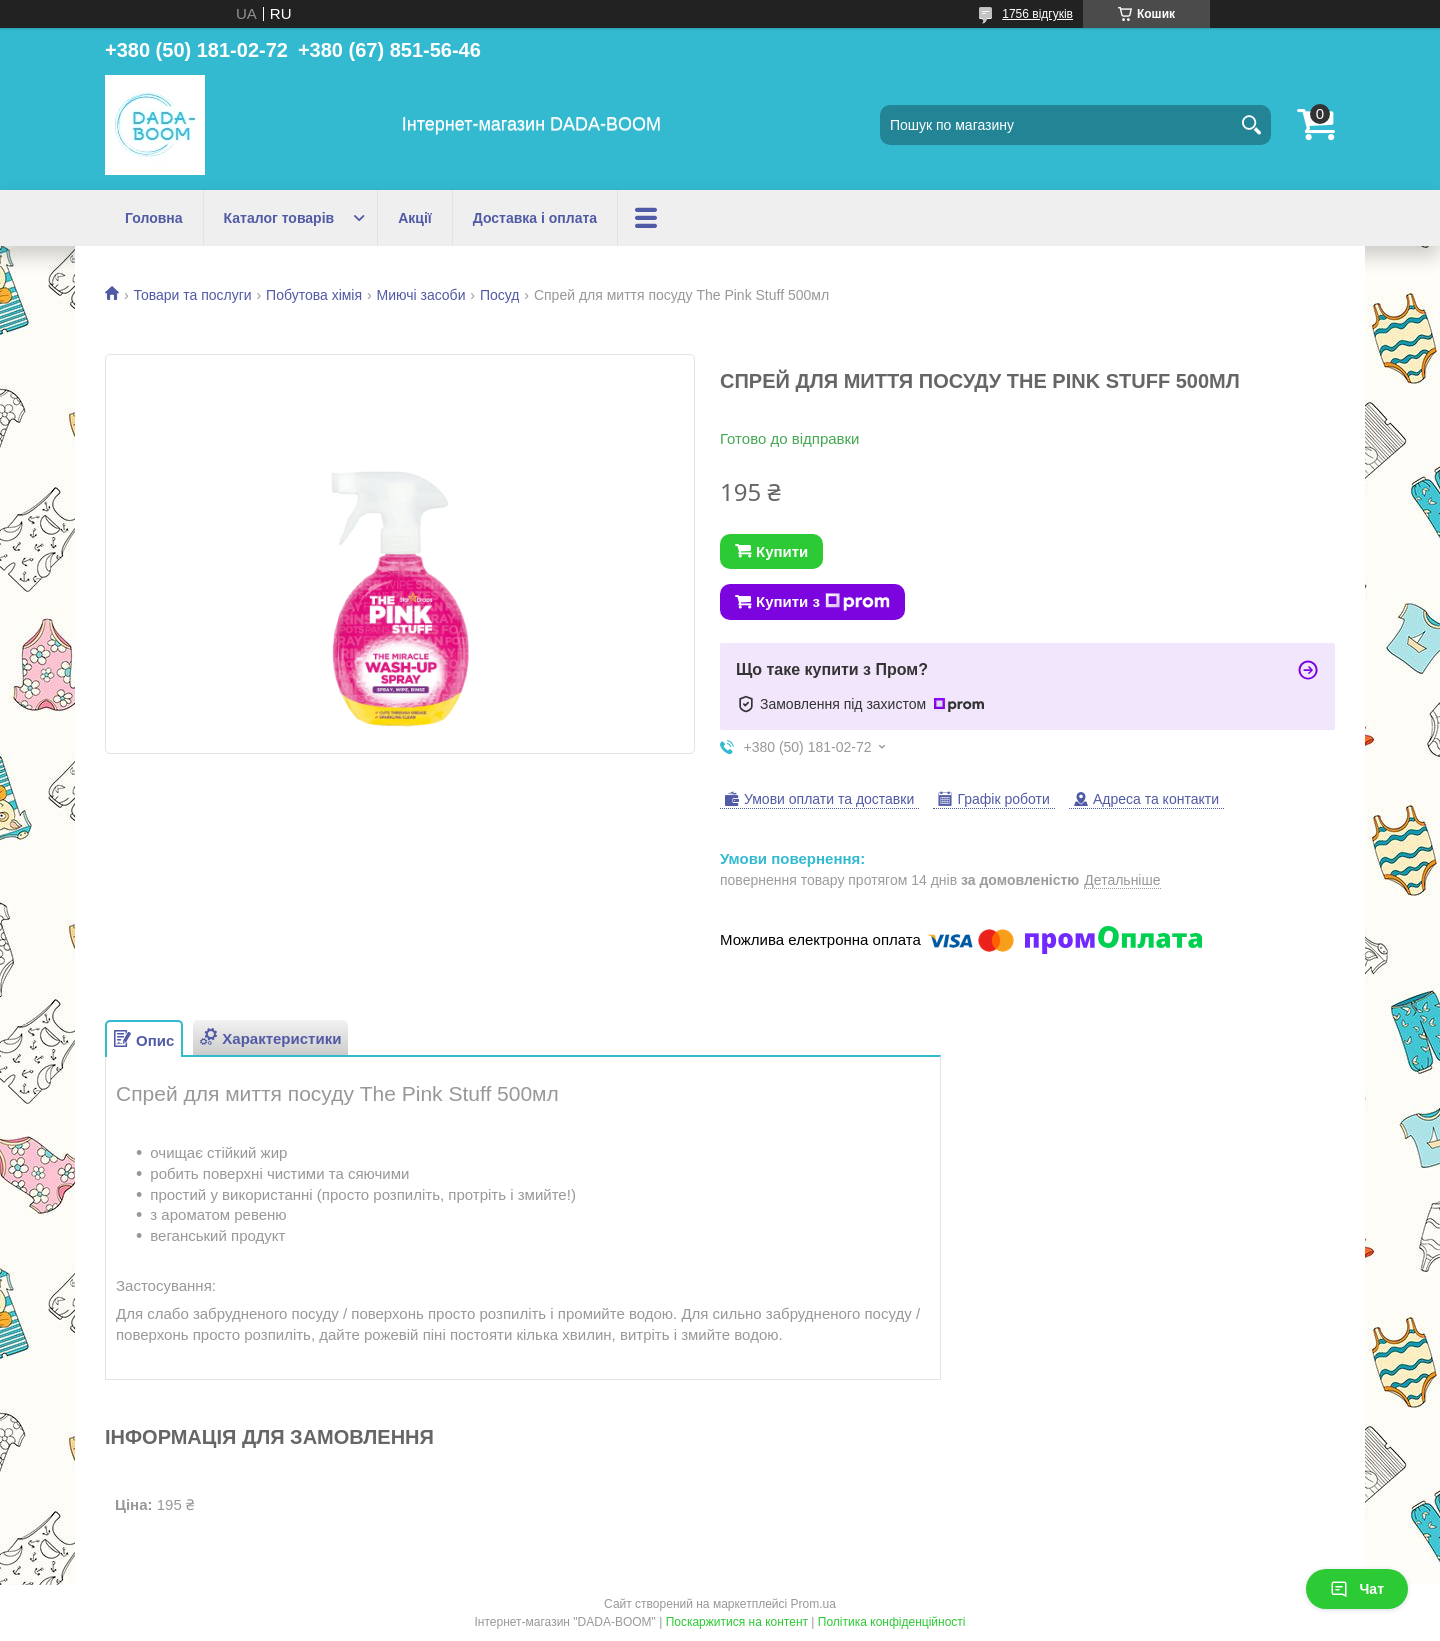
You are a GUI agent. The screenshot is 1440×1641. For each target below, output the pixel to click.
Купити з (823, 602)
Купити (782, 551)
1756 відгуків (1037, 14)
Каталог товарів (279, 218)
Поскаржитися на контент (737, 1622)
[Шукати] (1251, 125)
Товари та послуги (192, 295)
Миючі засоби (421, 295)
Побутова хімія (314, 295)
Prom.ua (813, 1604)
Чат (1357, 1589)
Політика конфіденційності (892, 1622)
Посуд (500, 295)
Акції (415, 218)
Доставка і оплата (535, 218)
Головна (154, 218)
